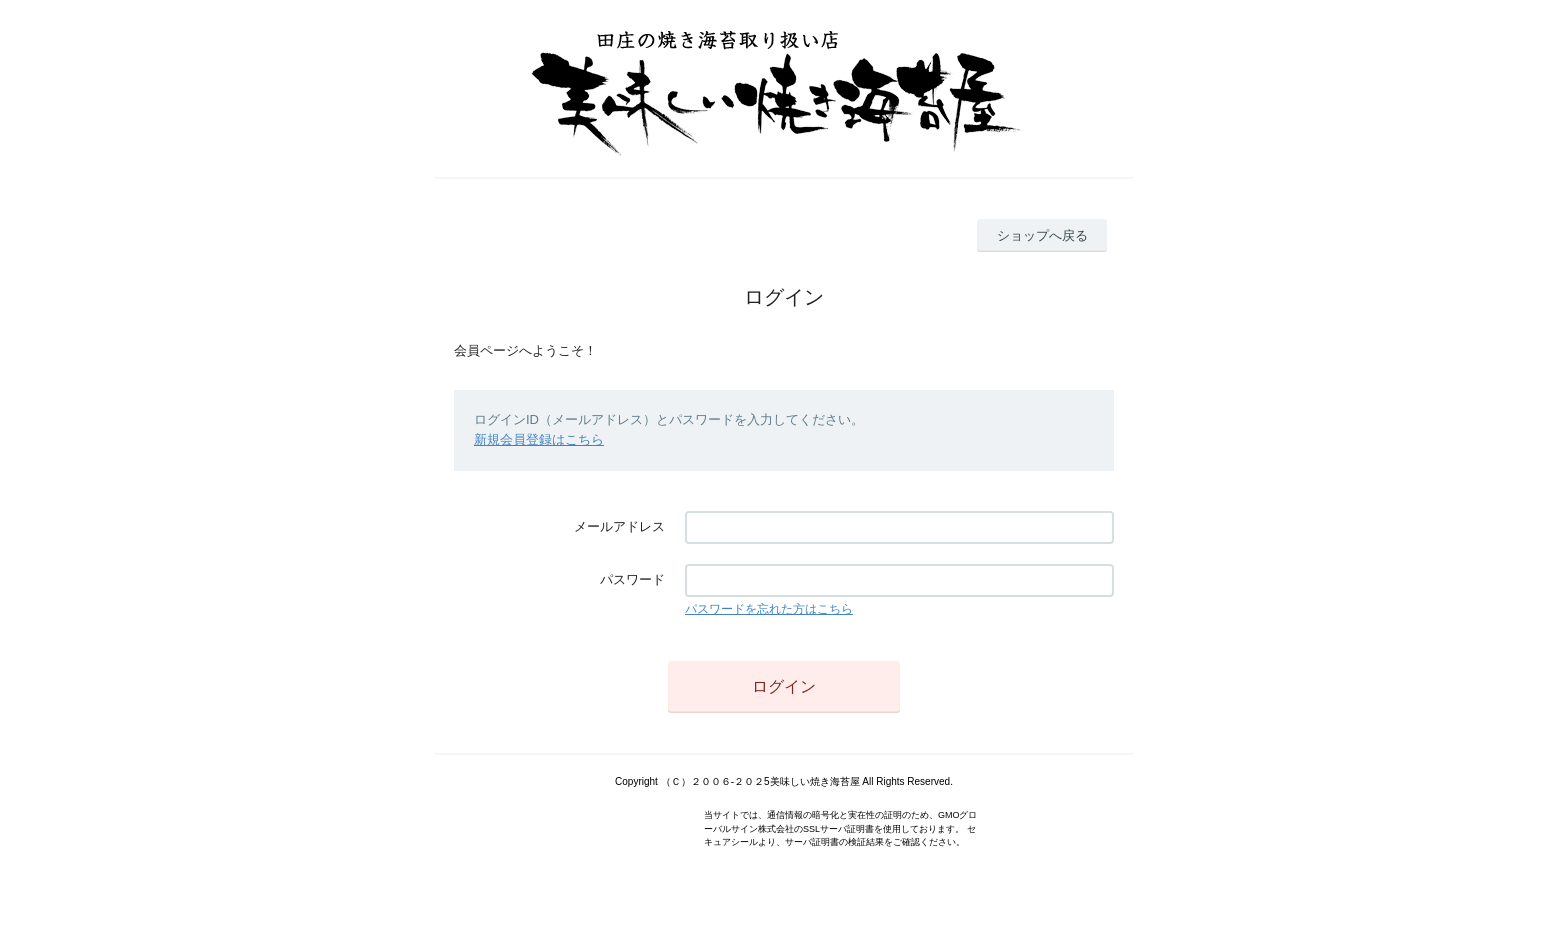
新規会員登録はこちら (539, 439)
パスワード (632, 579)
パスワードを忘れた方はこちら (769, 609)
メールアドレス (619, 526)
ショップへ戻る (1042, 235)
